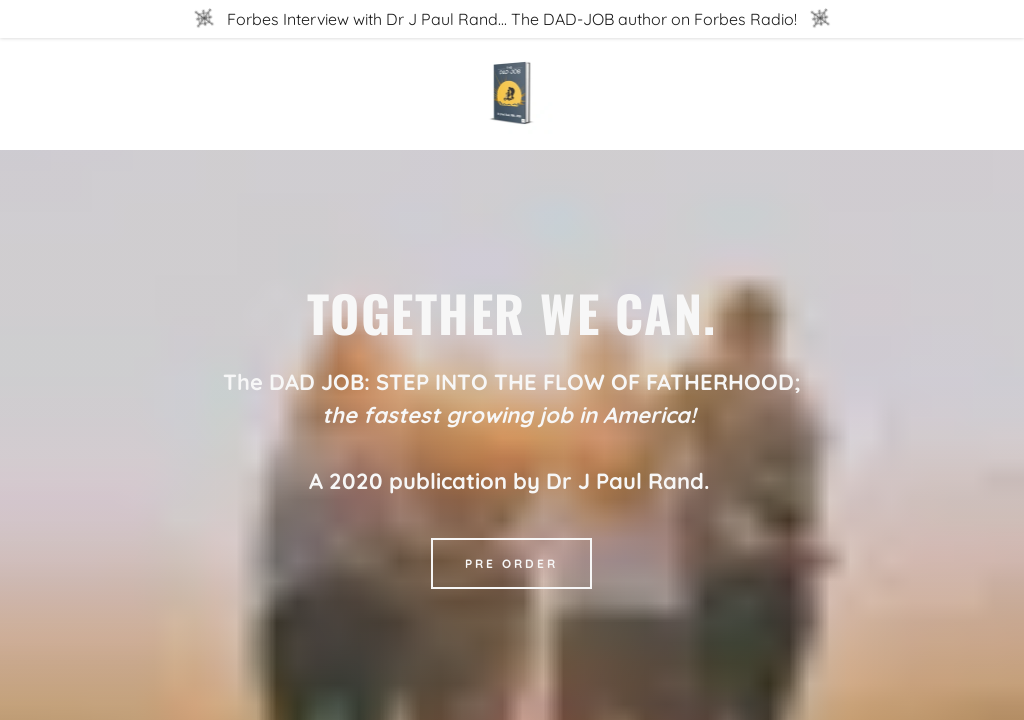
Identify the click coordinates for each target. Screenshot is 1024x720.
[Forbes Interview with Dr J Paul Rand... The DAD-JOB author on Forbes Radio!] (512, 19)
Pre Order (511, 563)
